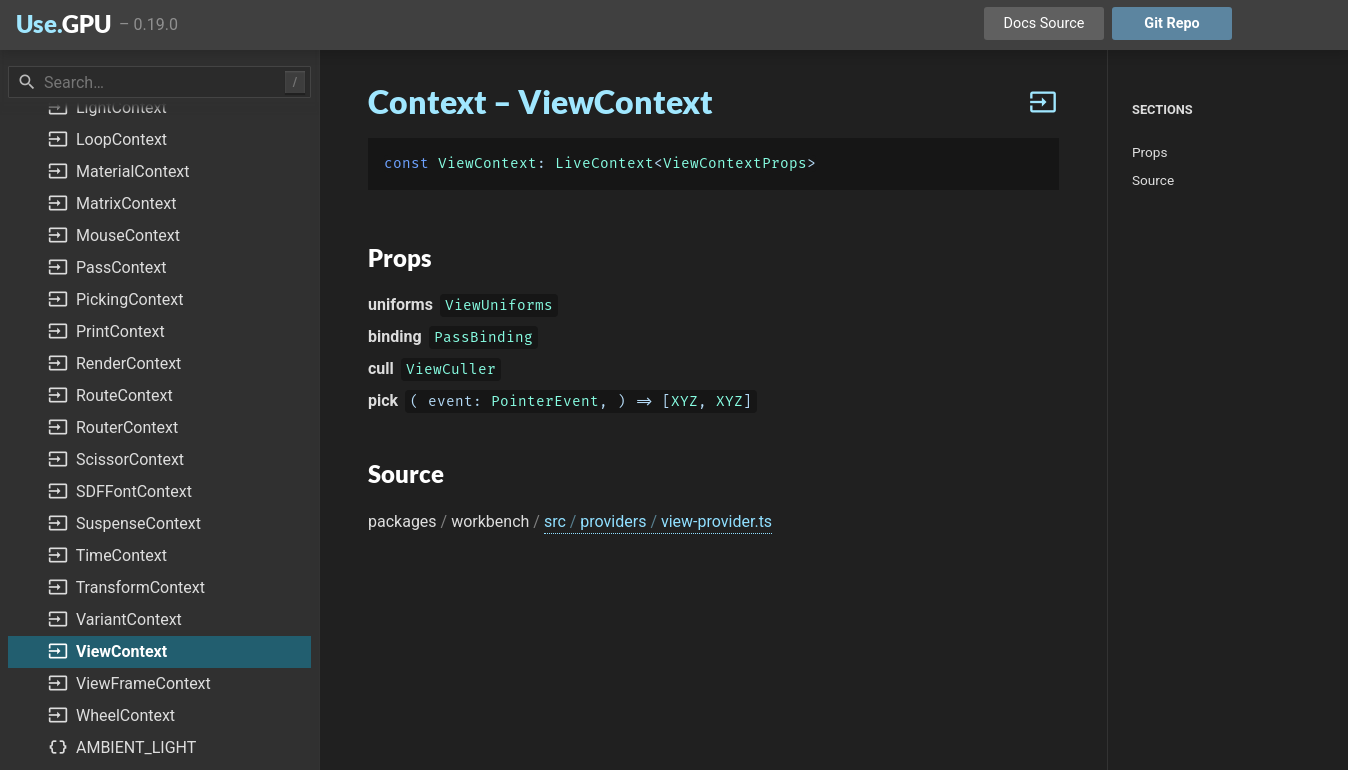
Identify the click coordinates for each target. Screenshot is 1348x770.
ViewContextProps (735, 163)
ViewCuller (451, 371)
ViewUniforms (499, 307)
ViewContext (487, 163)
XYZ (684, 403)
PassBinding (483, 339)
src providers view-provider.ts (658, 521)
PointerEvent (545, 403)
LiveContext (604, 163)
